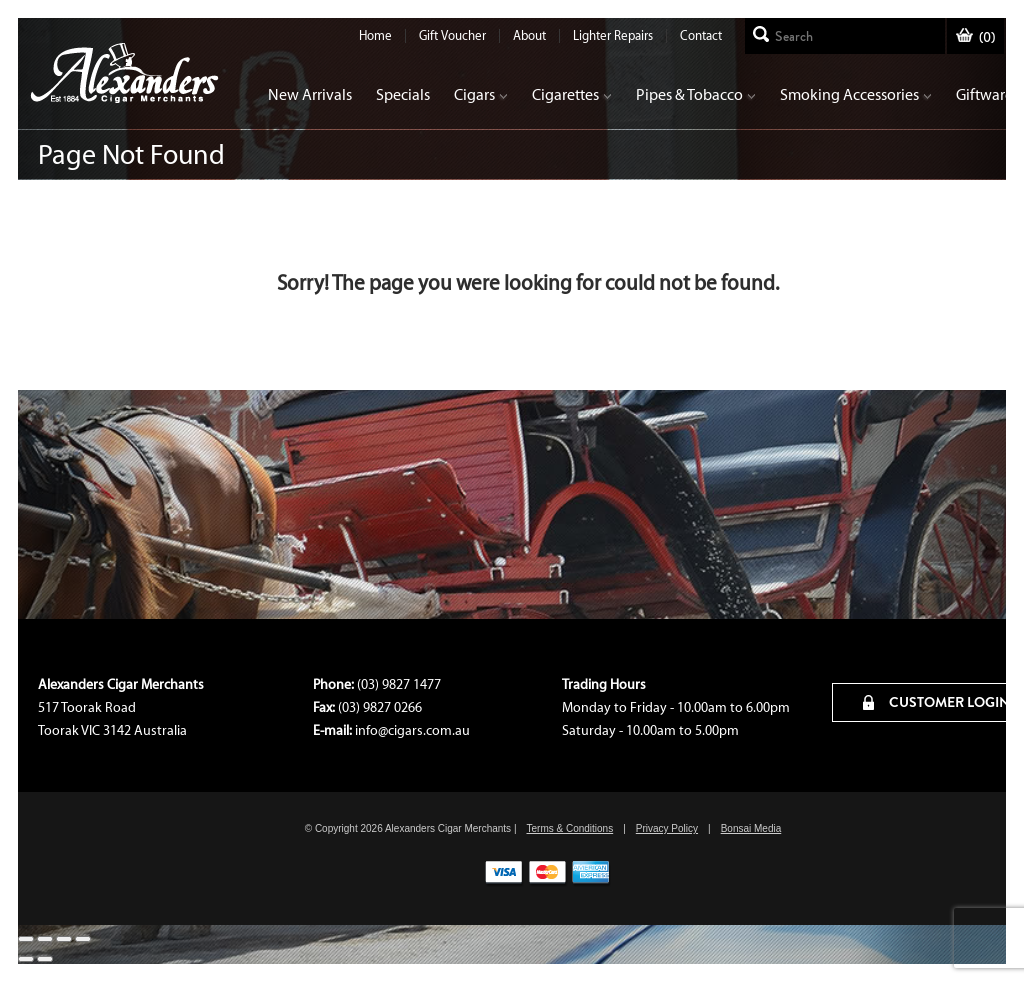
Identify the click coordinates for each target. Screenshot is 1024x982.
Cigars (481, 94)
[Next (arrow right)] (45, 959)
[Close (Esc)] (26, 939)
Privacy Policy (667, 828)
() (975, 37)
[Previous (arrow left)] (26, 959)
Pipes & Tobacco (696, 94)
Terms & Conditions (569, 828)
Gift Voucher (452, 35)
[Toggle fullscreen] (64, 939)
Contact (701, 35)
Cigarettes (572, 94)
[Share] (45, 939)
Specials (403, 94)
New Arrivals (310, 94)
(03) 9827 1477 (399, 684)
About (529, 35)
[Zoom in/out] (83, 939)
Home (375, 35)
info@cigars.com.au (412, 730)
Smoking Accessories (856, 94)
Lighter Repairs (613, 35)
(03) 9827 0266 (380, 707)
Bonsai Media (751, 828)
